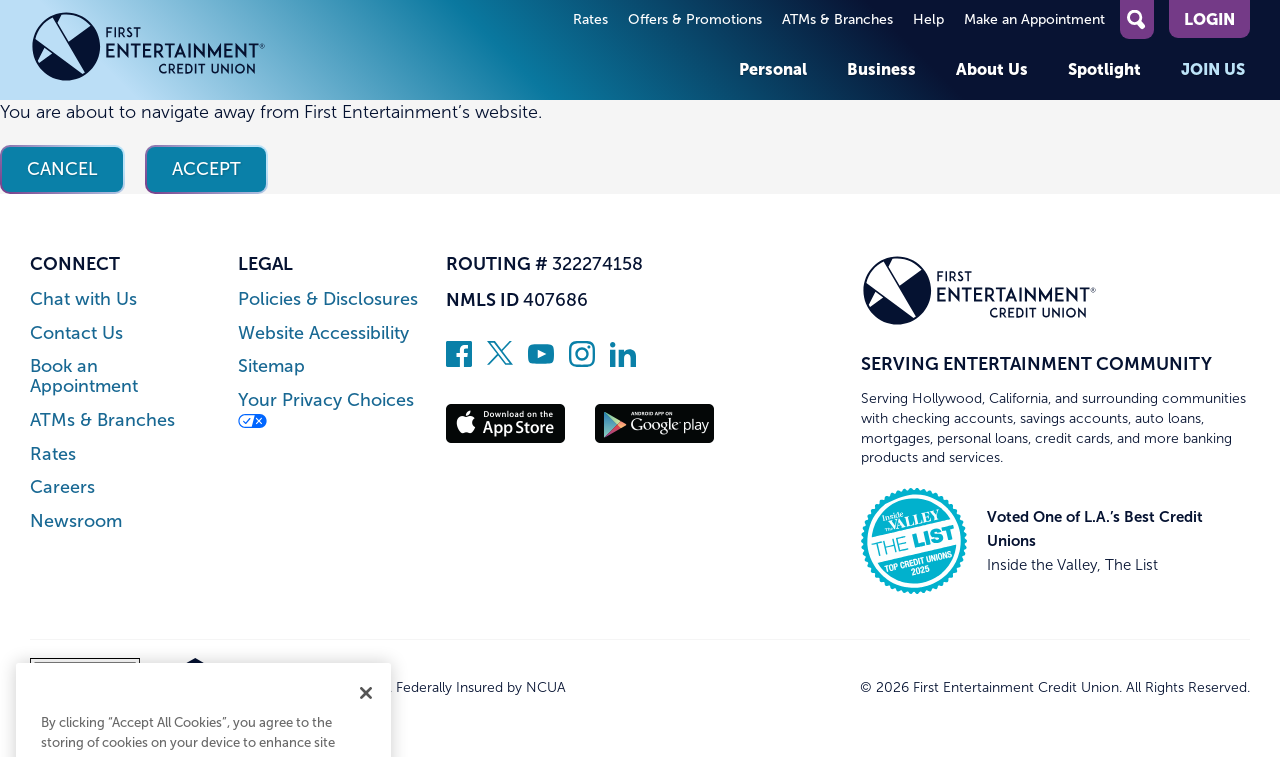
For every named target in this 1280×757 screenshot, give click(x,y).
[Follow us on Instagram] (582, 361)
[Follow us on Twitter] (500, 361)
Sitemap (271, 366)
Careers (62, 487)
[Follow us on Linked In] (623, 361)
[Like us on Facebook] (459, 361)
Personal (773, 69)
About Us (992, 69)
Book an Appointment (84, 376)
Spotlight (1104, 69)
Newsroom (76, 521)
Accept (206, 169)
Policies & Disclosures (328, 299)
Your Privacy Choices (326, 409)
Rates (590, 19)
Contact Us (76, 333)
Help (928, 19)
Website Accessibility (323, 333)
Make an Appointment (1034, 19)
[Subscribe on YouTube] (541, 361)
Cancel (62, 169)
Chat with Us (83, 299)
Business (881, 69)
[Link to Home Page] (148, 50)
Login (1209, 19)
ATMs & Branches (837, 19)
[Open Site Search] (1137, 19)
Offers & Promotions (695, 19)
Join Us (1213, 69)
